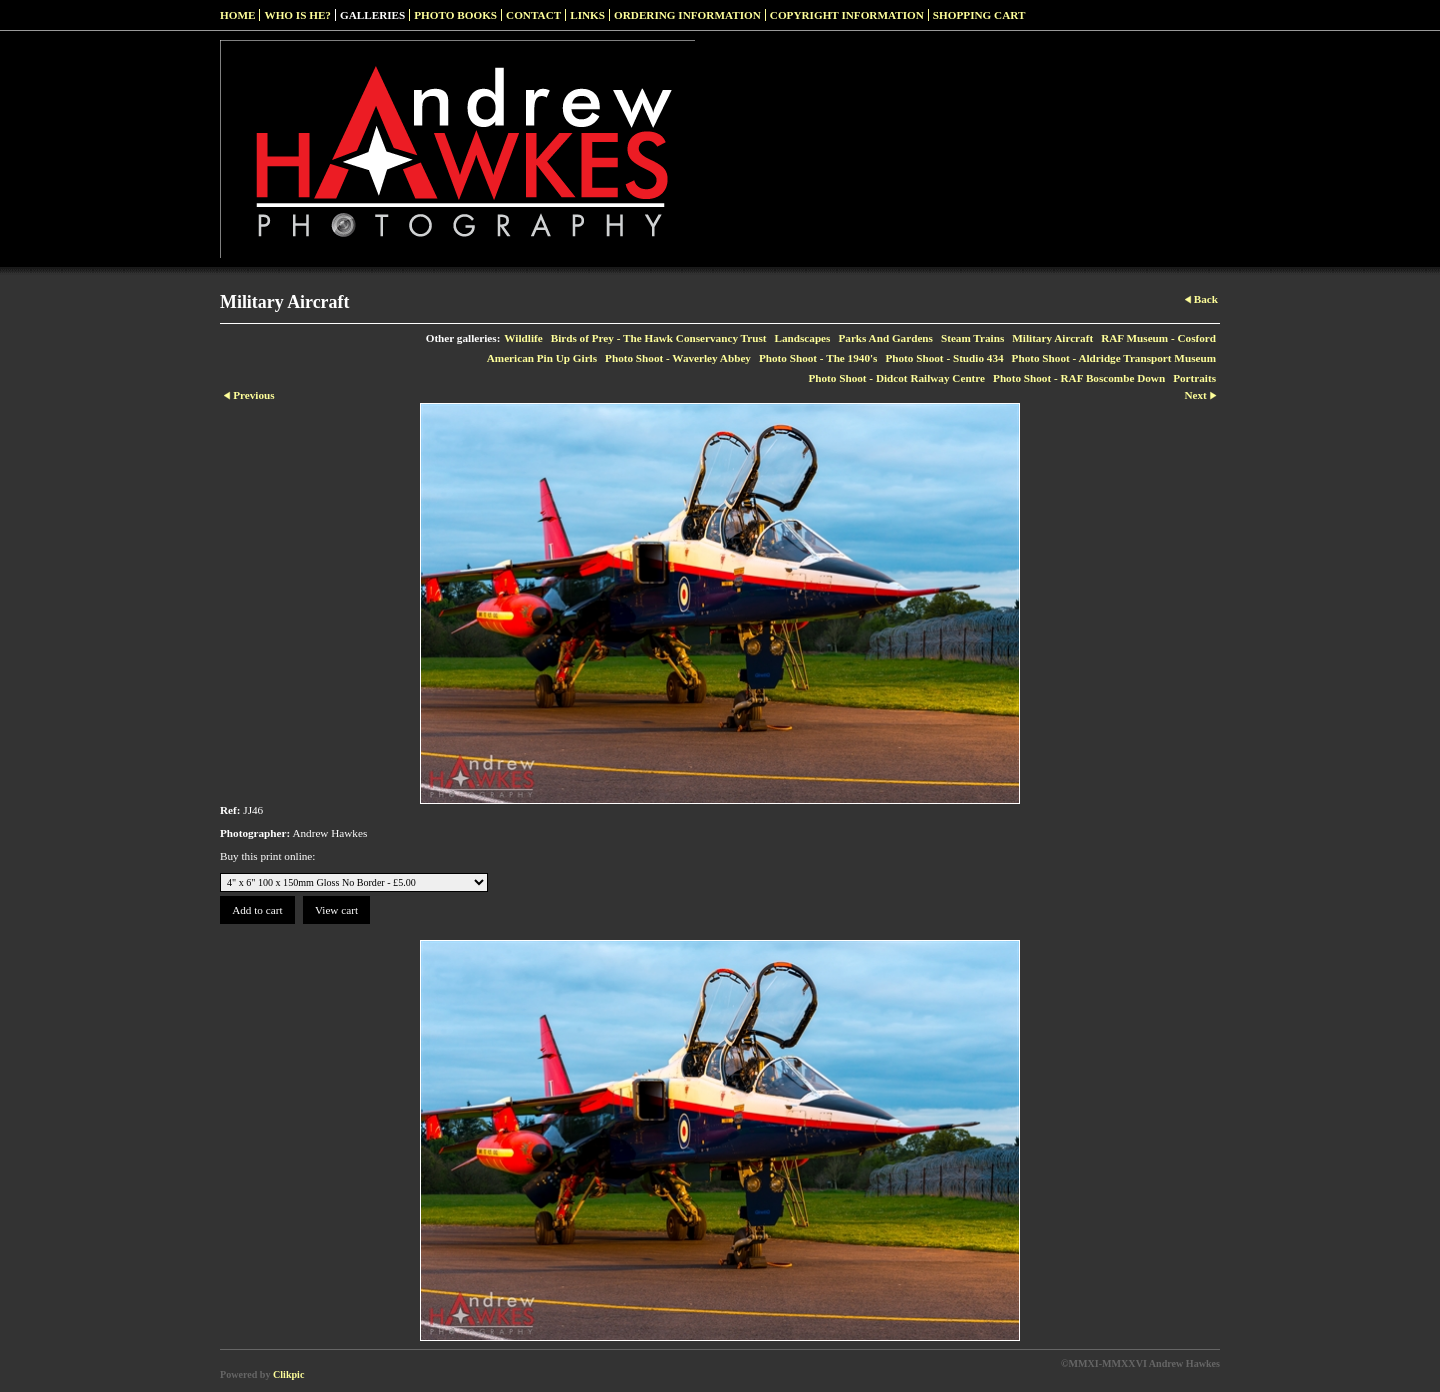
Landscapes (802, 338)
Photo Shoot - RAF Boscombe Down (1079, 378)
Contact (533, 15)
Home (237, 15)
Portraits (1194, 378)
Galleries (372, 15)
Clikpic (288, 1374)
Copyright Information (847, 15)
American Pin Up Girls (542, 358)
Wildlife (523, 338)
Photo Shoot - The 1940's (818, 358)
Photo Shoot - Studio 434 (944, 358)
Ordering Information (687, 15)
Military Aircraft (1052, 338)
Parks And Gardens (885, 338)
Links (587, 15)
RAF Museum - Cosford (1158, 338)
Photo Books (455, 15)
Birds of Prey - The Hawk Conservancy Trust (659, 338)
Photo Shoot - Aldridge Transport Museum (1114, 358)
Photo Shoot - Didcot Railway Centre (896, 378)
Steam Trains (972, 338)
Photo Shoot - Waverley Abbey (678, 358)
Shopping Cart (979, 15)
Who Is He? (297, 15)
